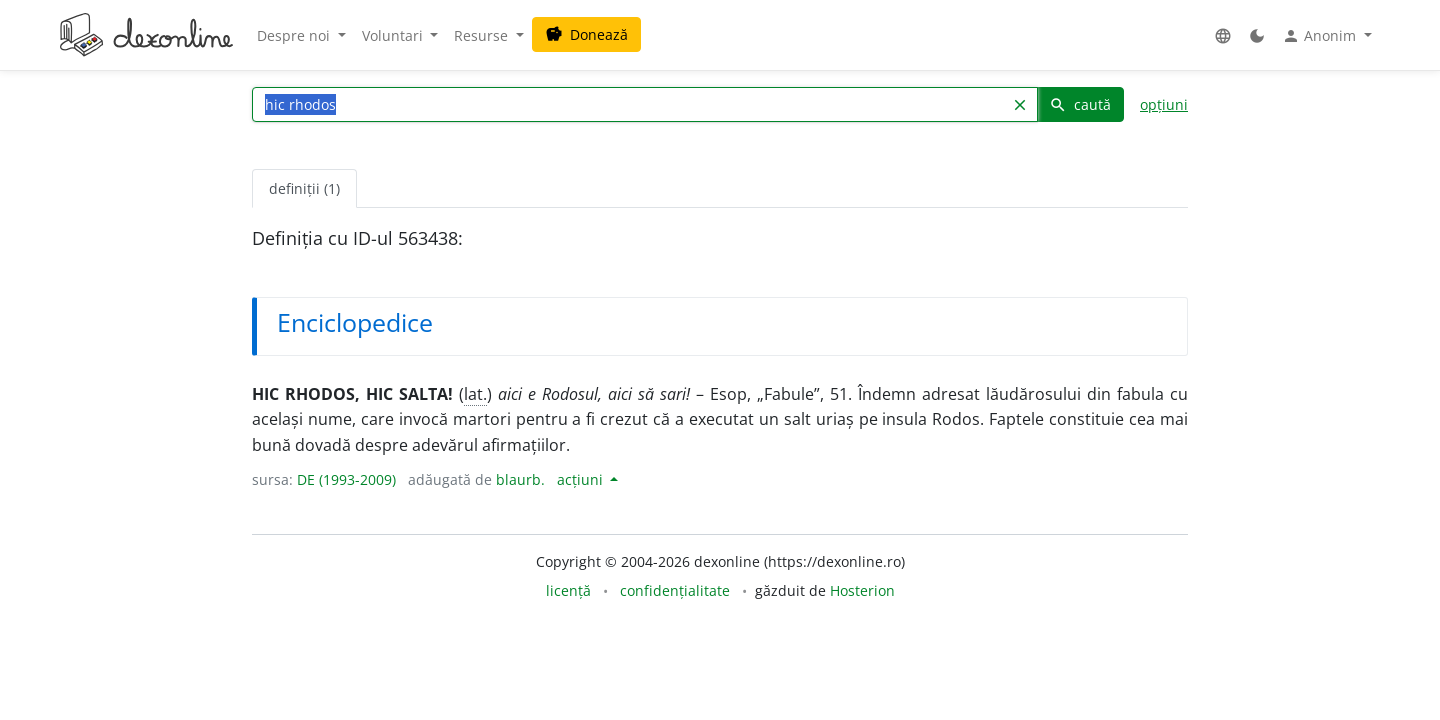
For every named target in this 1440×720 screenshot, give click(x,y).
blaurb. (520, 479)
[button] (1223, 35)
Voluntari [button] (394, 35)
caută (1080, 104)
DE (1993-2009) (346, 479)
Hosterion (862, 590)
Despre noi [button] (295, 35)
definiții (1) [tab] (304, 188)
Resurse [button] (483, 35)
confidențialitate (675, 590)
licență (568, 590)
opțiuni (1164, 104)
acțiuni (582, 479)
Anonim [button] (1321, 36)
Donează (586, 34)
